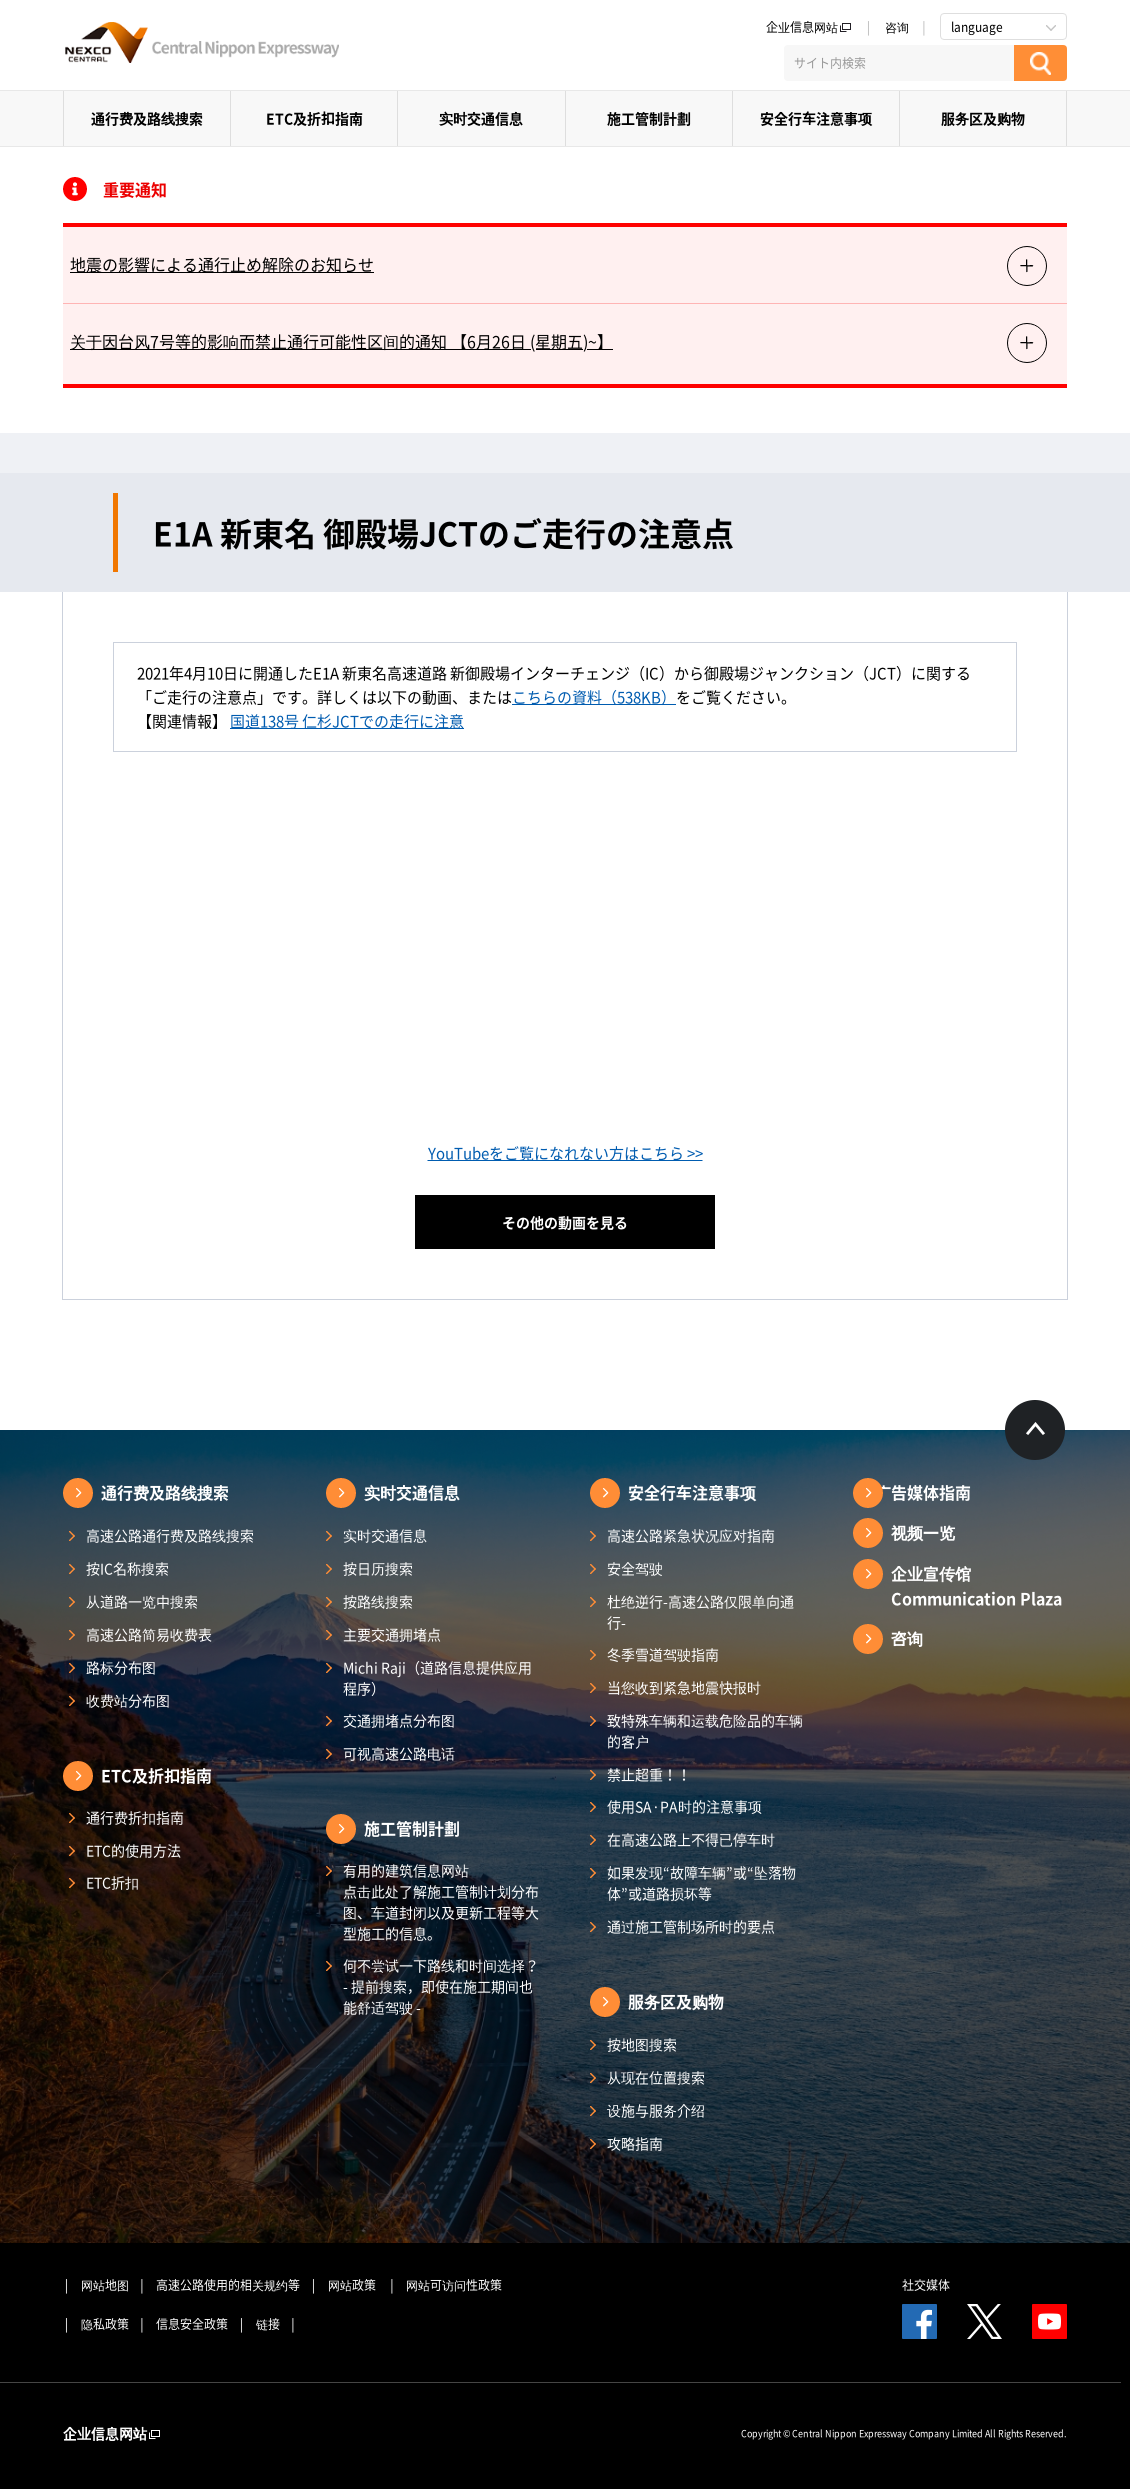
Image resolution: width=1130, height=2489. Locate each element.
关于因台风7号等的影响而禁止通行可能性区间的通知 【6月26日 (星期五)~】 (341, 341)
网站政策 (353, 2285)
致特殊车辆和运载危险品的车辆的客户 (705, 1730)
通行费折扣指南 (135, 1817)
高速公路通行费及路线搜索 (170, 1535)
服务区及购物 (983, 118)
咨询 (897, 27)
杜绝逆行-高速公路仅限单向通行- (700, 1611)
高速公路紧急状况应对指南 (691, 1535)
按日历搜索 (378, 1568)
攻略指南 (635, 2143)
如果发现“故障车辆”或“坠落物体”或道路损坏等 (701, 1882)
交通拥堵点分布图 (399, 1720)
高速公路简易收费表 (149, 1634)
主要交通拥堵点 (392, 1634)
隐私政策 (105, 2324)
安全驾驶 (635, 1568)
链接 (268, 2324)
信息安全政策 (192, 2324)
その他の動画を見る (565, 1222)
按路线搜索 (378, 1601)
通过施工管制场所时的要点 (691, 1926)
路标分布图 (121, 1667)
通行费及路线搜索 (147, 118)
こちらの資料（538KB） (594, 697)
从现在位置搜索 (656, 2077)
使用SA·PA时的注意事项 (684, 1806)
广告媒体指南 (923, 1492)
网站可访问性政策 (454, 2285)
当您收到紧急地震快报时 (684, 1687)
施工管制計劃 (649, 118)
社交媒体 (926, 2285)
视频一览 (923, 1532)
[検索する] (1040, 63)
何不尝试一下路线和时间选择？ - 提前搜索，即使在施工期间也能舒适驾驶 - (441, 1986)
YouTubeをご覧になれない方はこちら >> (565, 1153)
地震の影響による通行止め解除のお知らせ (222, 264)
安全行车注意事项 (816, 118)
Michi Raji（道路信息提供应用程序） (437, 1677)
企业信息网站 (809, 27)
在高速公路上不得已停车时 (691, 1839)
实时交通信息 (481, 118)
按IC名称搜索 (127, 1568)
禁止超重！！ (649, 1774)
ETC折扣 (112, 1882)
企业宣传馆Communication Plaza (976, 1585)
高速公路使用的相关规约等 (228, 2285)
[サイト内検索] (899, 63)
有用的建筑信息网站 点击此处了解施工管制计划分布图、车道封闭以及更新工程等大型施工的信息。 (441, 1901)
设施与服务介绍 (656, 2110)
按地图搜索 (642, 2044)
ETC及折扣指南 (314, 118)
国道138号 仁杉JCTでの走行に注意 (347, 721)
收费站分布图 (128, 1700)
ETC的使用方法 (133, 1850)
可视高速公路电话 (399, 1753)
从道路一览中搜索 (142, 1601)
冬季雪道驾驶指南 (663, 1654)
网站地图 (105, 2285)
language (977, 27)
